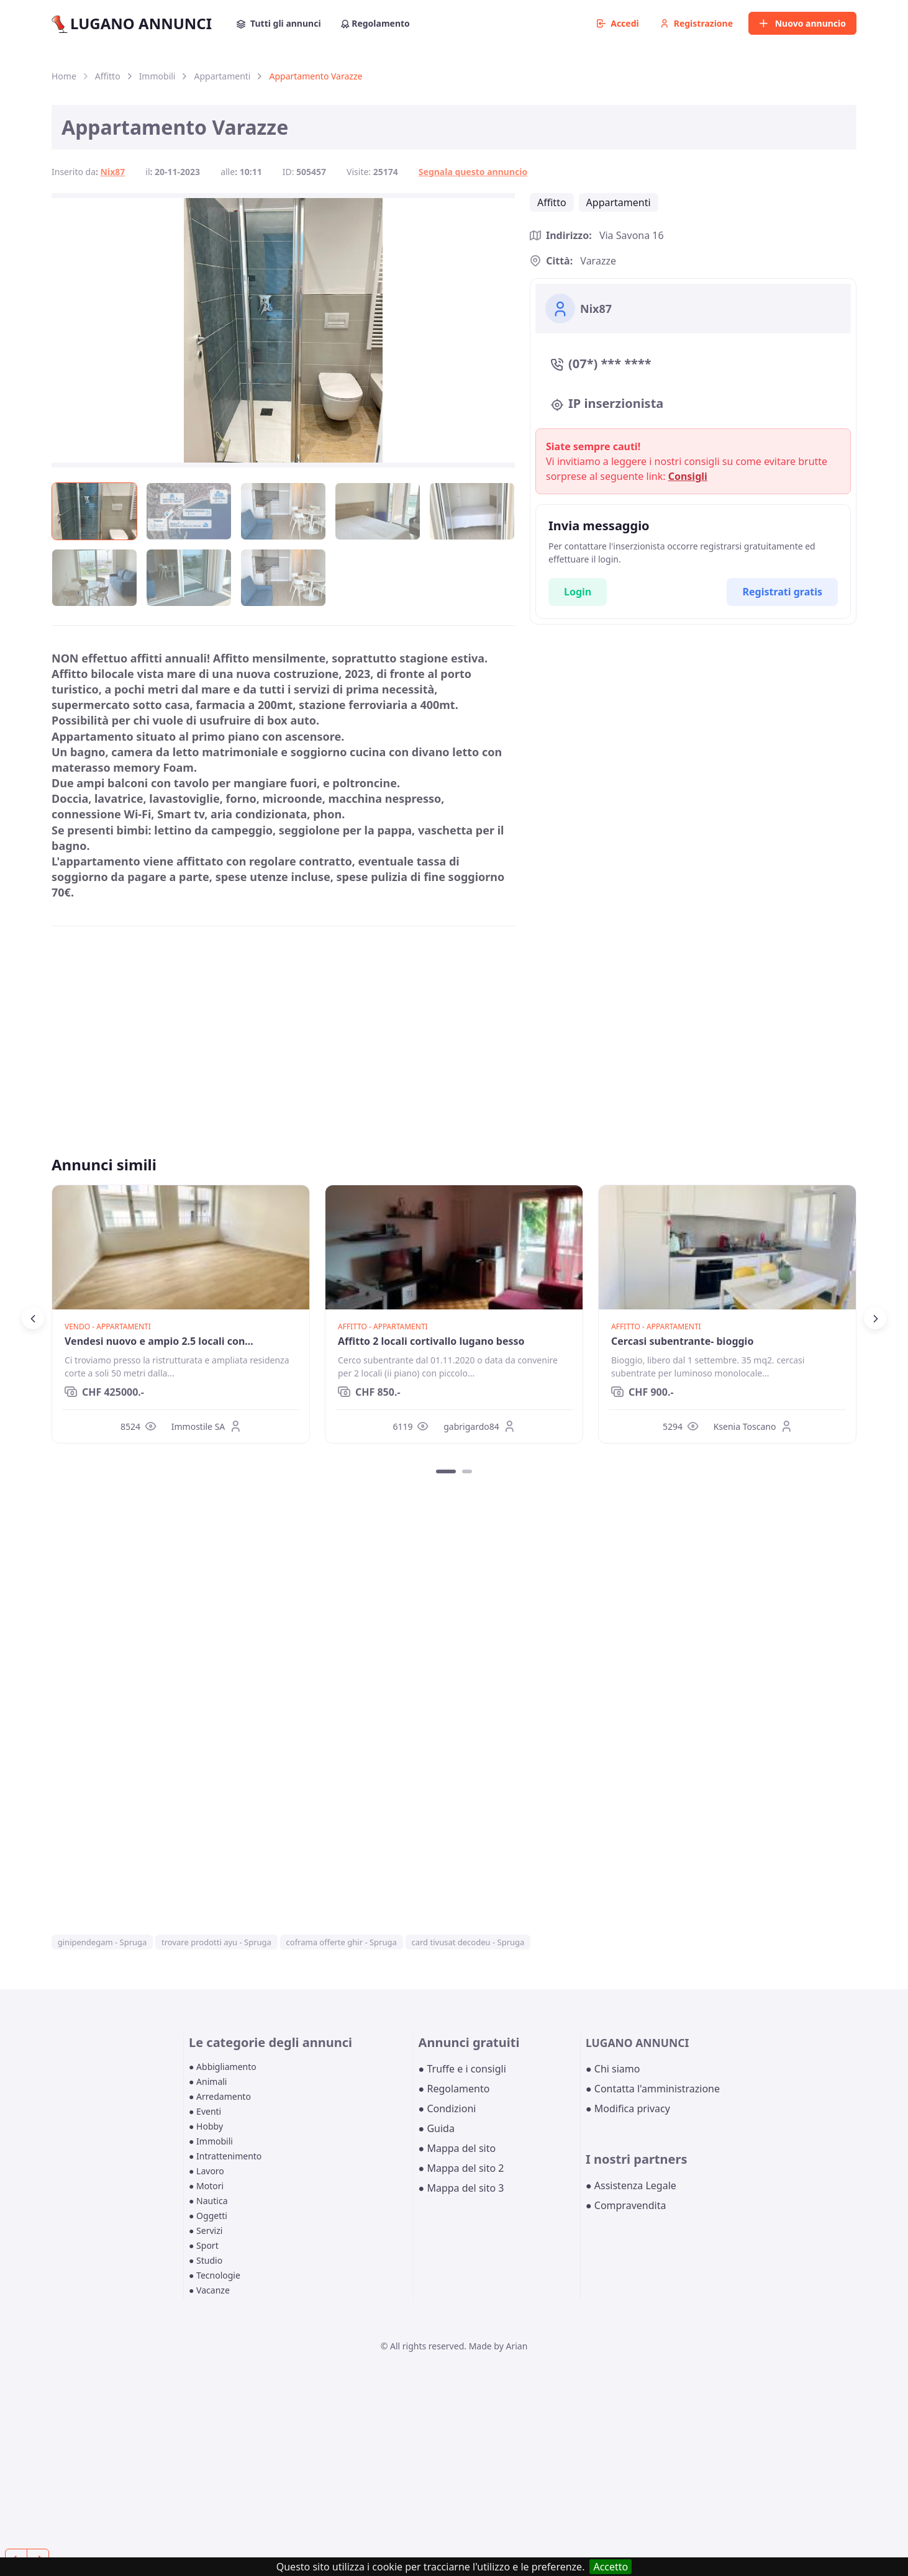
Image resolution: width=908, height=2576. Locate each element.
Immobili (157, 76)
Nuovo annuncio (802, 23)
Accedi (618, 23)
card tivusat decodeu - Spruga (467, 1942)
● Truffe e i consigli (462, 2069)
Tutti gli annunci (279, 23)
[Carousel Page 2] (467, 1471)
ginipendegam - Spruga (102, 1942)
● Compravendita (626, 2205)
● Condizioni (447, 2108)
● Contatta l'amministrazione (653, 2088)
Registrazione (696, 23)
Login (577, 592)
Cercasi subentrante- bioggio (682, 1341)
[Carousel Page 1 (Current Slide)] (446, 1471)
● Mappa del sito (457, 2148)
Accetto (610, 2567)
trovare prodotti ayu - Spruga (216, 1942)
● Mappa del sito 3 (461, 2188)
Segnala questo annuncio (473, 172)
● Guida (437, 2128)
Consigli (687, 476)
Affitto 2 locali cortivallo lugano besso (431, 1341)
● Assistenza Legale (631, 2185)
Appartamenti (222, 76)
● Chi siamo (613, 2069)
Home (64, 76)
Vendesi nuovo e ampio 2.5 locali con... (159, 1341)
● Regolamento (454, 2088)
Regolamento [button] (375, 23)
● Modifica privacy (628, 2108)
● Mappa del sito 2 (461, 2168)
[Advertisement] (283, 1023)
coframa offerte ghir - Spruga (341, 1942)
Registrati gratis (782, 592)
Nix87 (113, 172)
